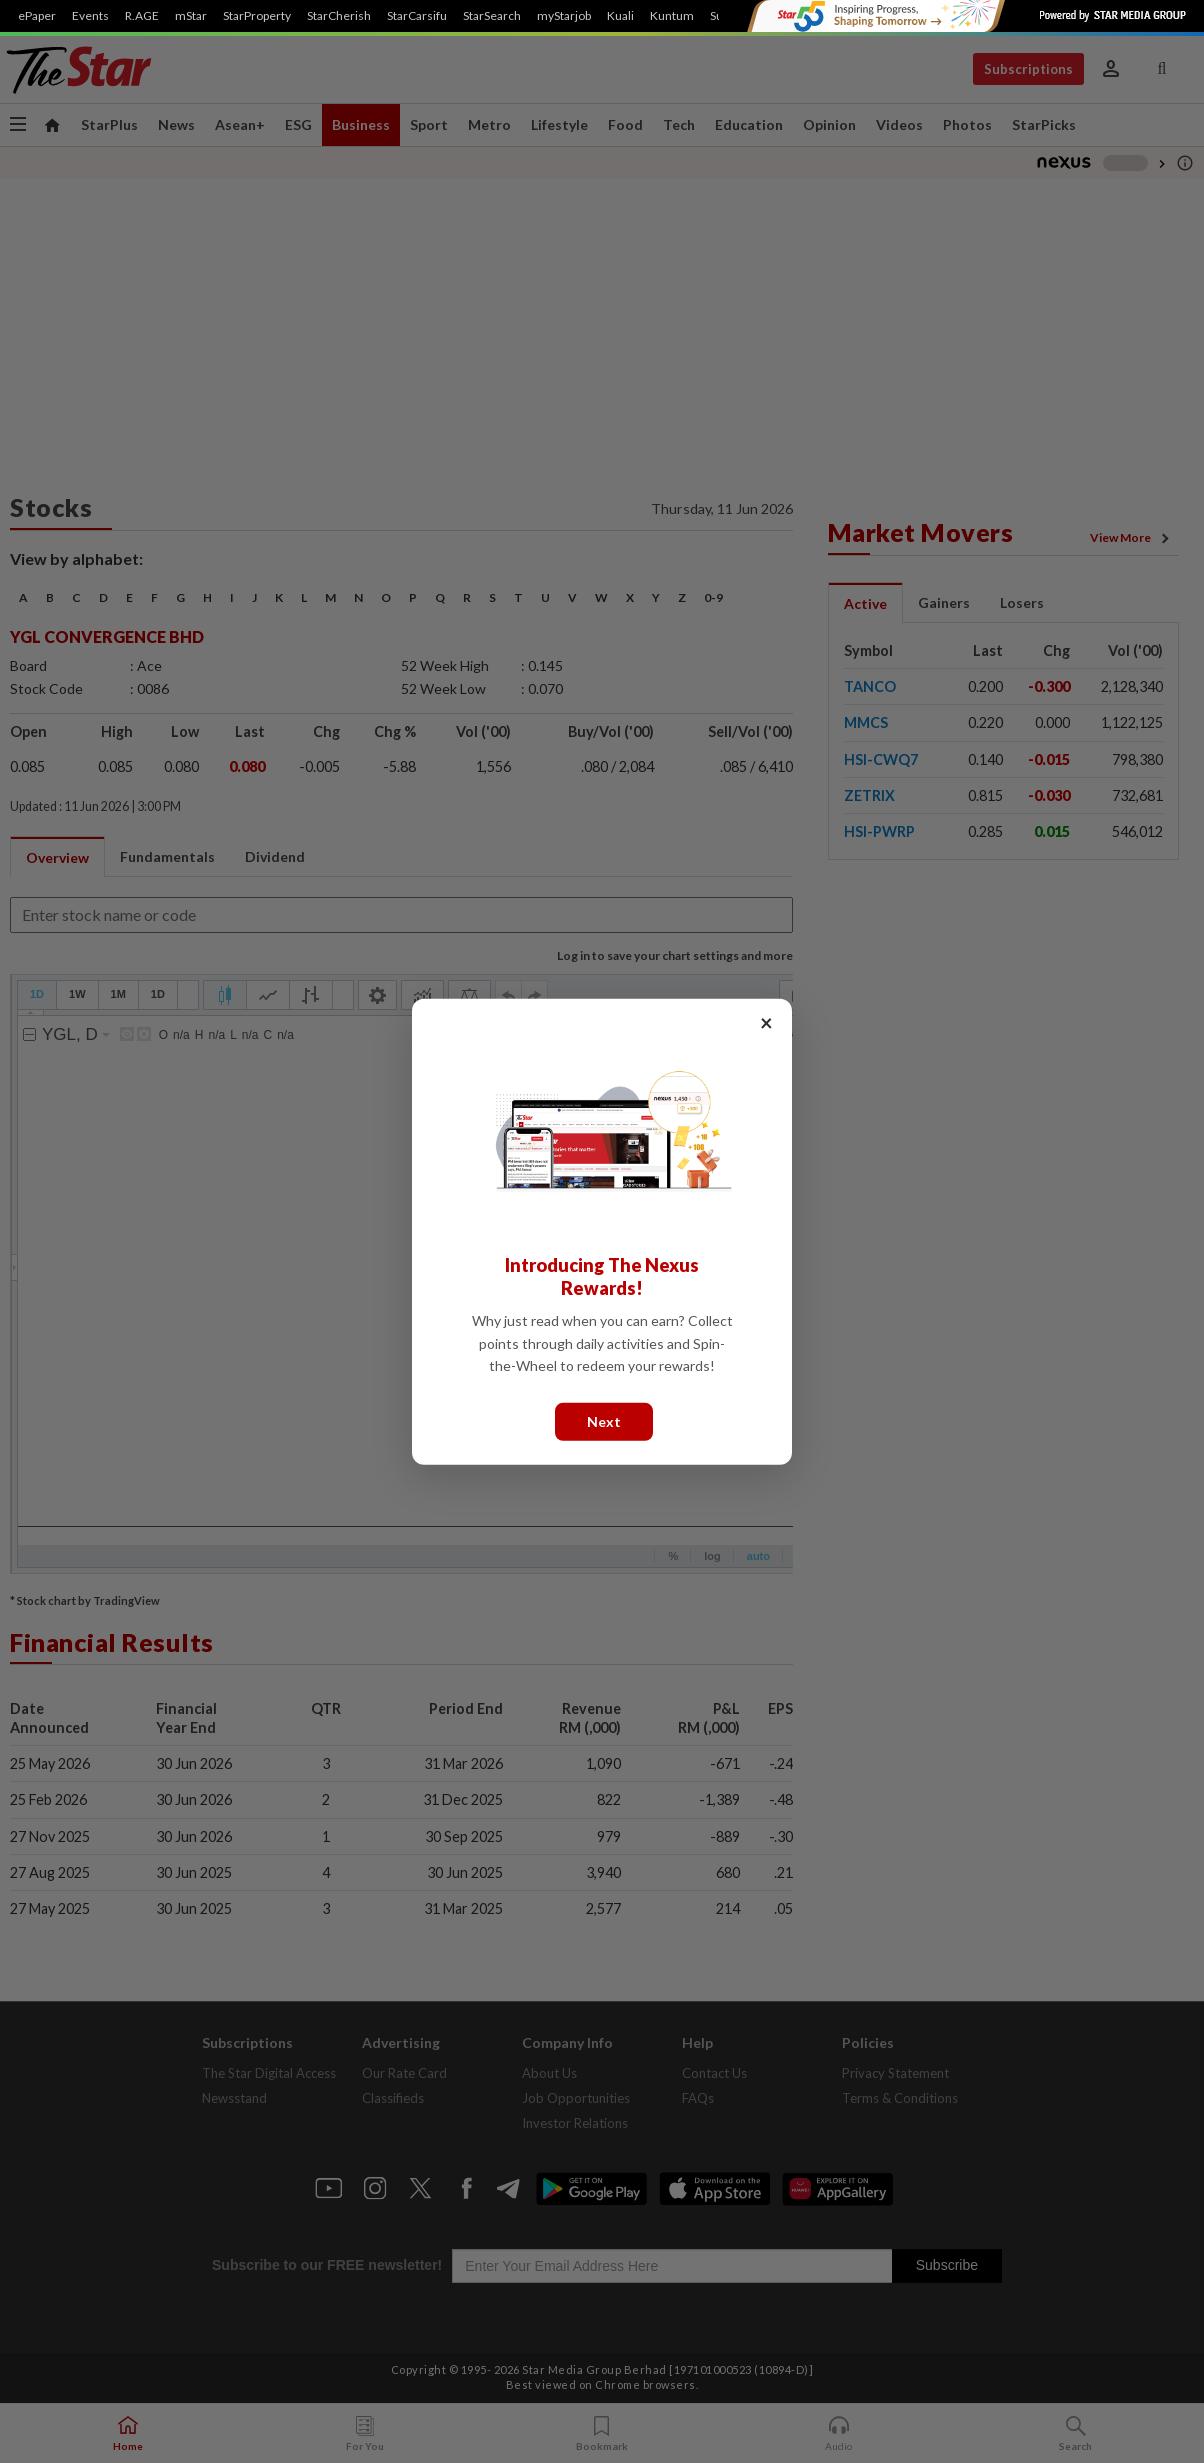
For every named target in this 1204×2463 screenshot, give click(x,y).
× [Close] (766, 1021)
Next (604, 1420)
